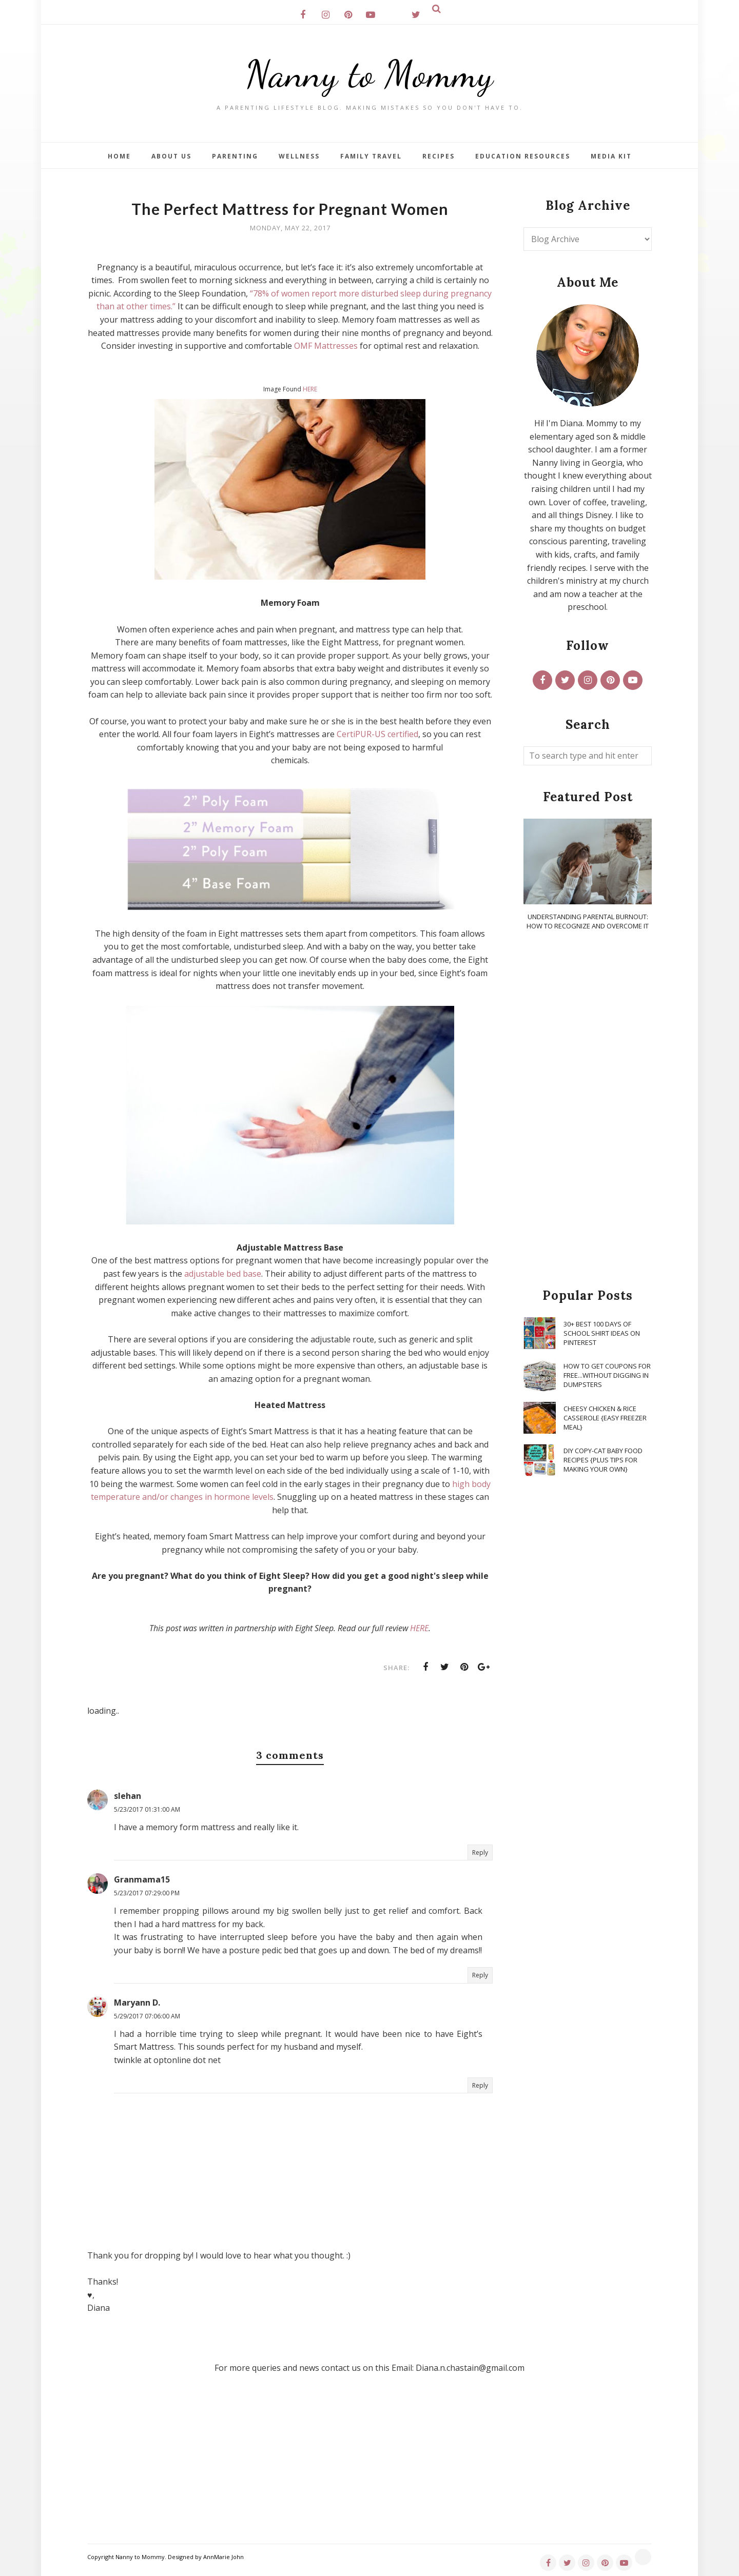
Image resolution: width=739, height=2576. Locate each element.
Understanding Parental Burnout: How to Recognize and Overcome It (588, 921)
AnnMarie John (223, 2557)
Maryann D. (137, 2002)
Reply (480, 1852)
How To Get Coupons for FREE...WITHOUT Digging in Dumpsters (607, 1375)
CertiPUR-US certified (377, 734)
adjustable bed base (222, 1273)
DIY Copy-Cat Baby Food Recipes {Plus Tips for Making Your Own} (603, 1460)
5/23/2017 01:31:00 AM (147, 1809)
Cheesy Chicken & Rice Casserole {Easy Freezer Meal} (605, 1418)
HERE (310, 389)
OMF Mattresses (326, 345)
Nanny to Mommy (369, 74)
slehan (127, 1795)
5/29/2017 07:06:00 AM (147, 2016)
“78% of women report (293, 293)
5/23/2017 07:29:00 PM (147, 1893)
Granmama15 (142, 1879)
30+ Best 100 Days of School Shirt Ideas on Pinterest (601, 1333)
